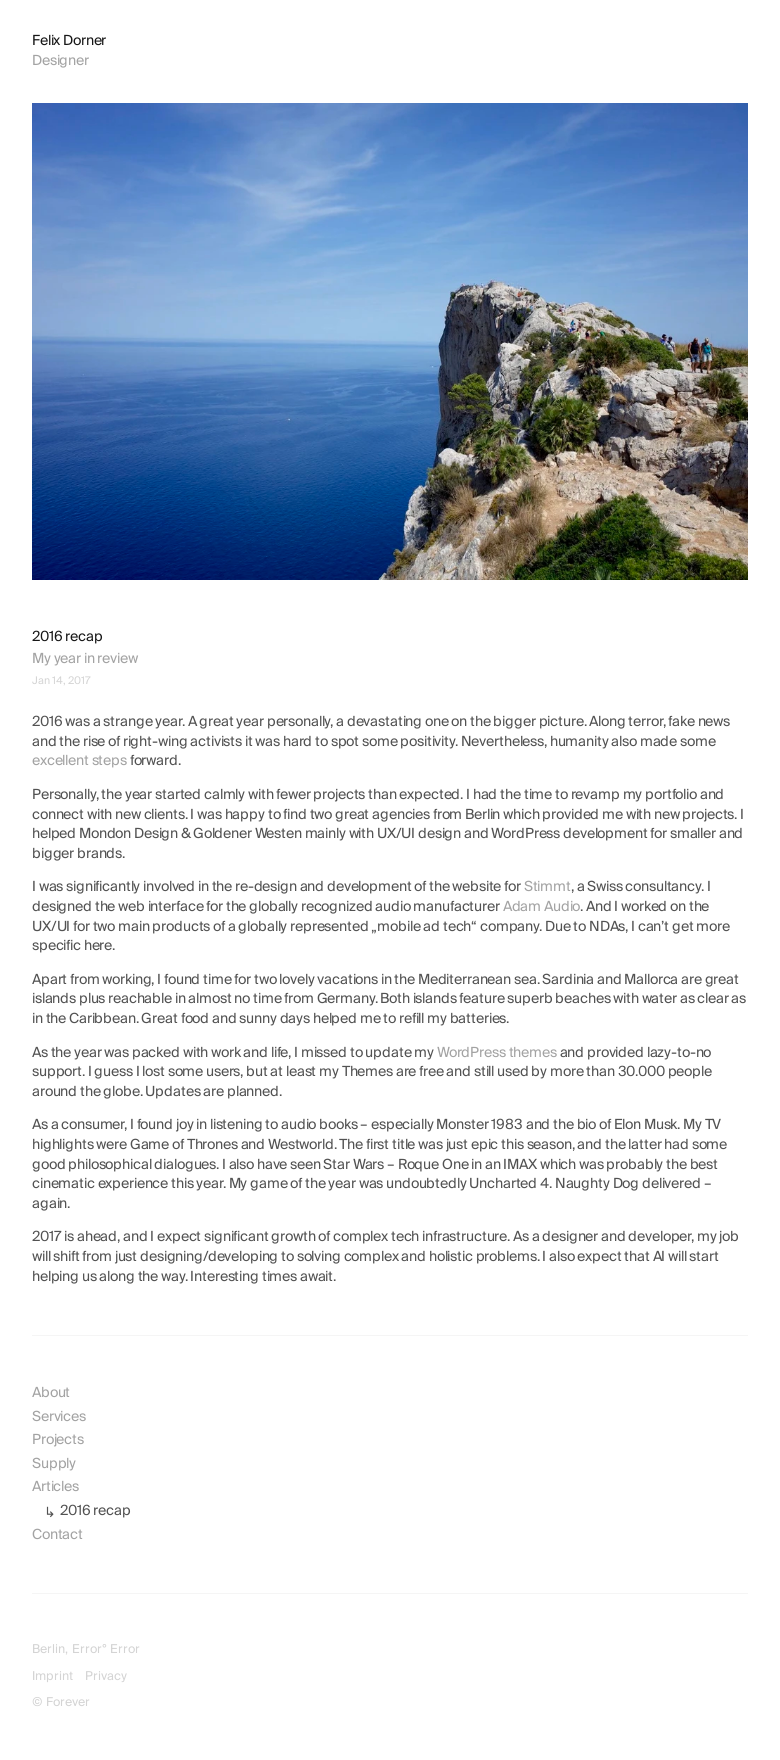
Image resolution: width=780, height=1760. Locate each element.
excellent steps (79, 761)
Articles (55, 1487)
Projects (58, 1440)
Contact (57, 1535)
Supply (54, 1464)
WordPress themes (497, 1053)
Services (59, 1417)
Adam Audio (542, 907)
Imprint (52, 1676)
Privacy (106, 1676)
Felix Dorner (69, 41)
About (51, 1393)
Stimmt (547, 887)
